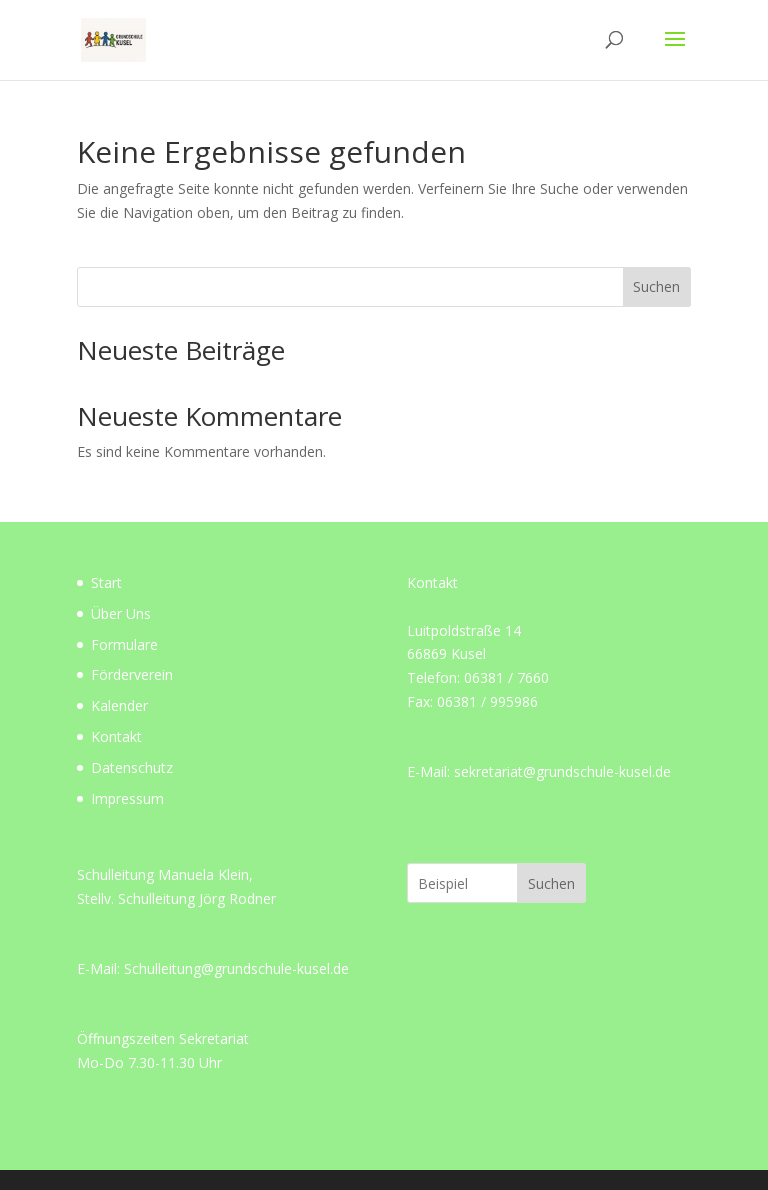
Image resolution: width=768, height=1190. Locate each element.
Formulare (124, 644)
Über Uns (121, 613)
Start (106, 582)
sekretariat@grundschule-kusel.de (562, 771)
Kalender (119, 705)
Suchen (656, 286)
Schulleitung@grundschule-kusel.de (236, 968)
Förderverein (132, 674)
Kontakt (116, 736)
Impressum (127, 798)
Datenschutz (132, 767)
